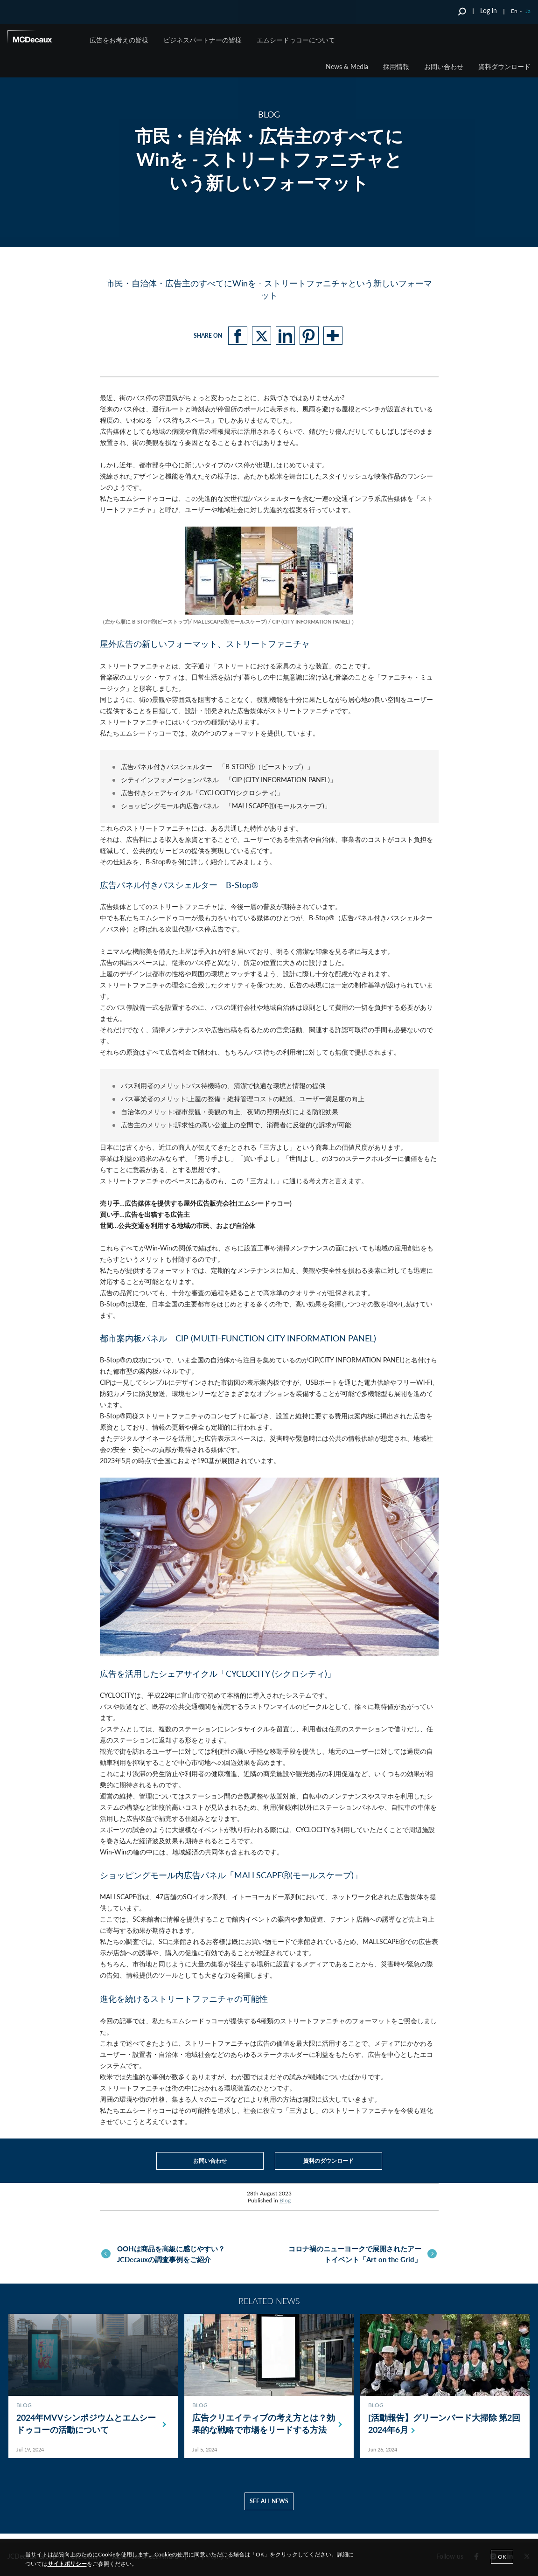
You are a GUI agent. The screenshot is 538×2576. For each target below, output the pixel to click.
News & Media (347, 66)
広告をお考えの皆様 (119, 40)
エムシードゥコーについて (296, 40)
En (514, 10)
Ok (502, 2556)
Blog (285, 2199)
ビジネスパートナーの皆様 (202, 40)
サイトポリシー (67, 2563)
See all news (269, 2506)
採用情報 (396, 66)
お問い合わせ (443, 66)
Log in (488, 10)
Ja (528, 10)
